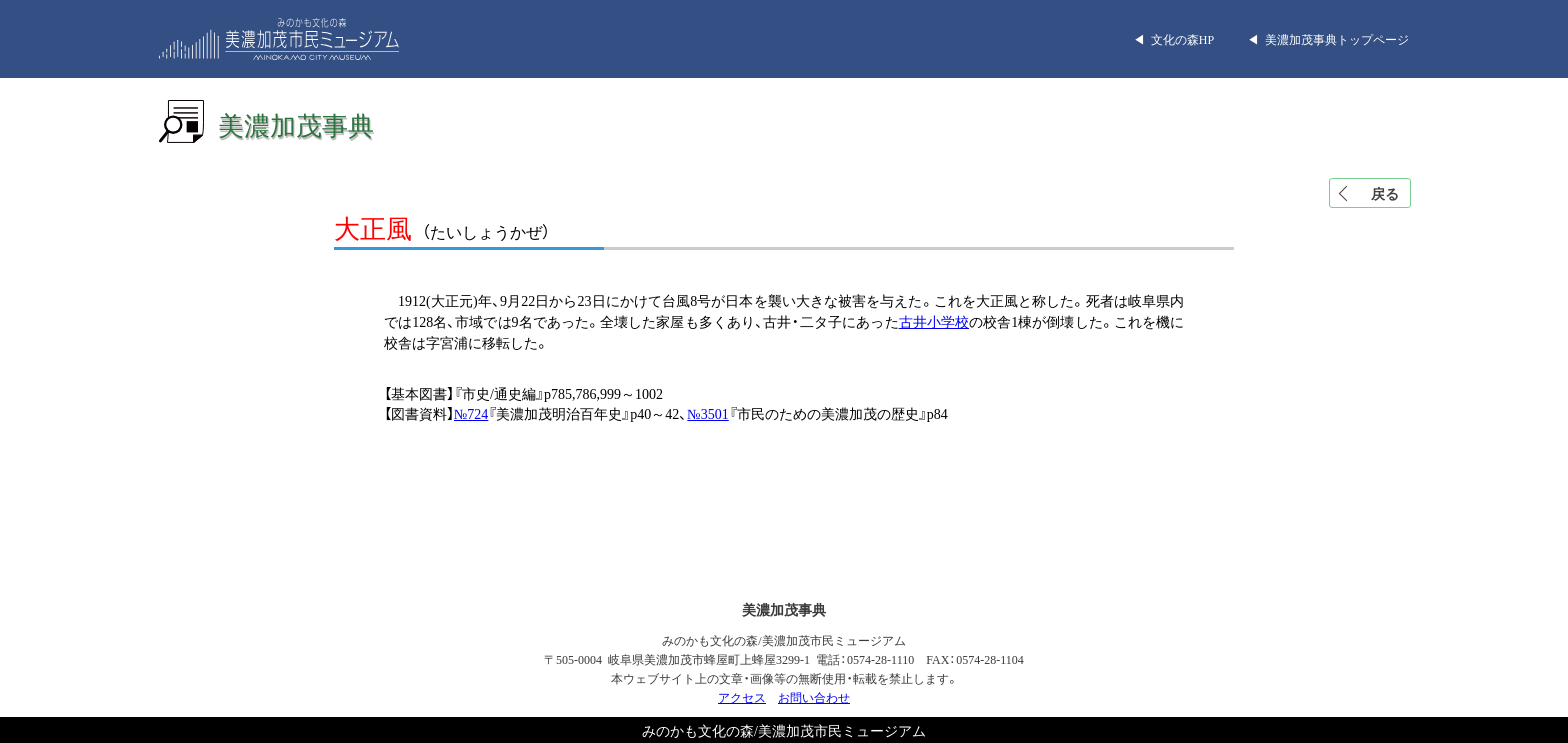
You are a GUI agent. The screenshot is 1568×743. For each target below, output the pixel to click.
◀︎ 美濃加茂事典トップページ (1328, 39)
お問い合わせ (814, 697)
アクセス (742, 697)
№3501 (707, 413)
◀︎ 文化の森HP (1173, 39)
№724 (471, 413)
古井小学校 (934, 321)
